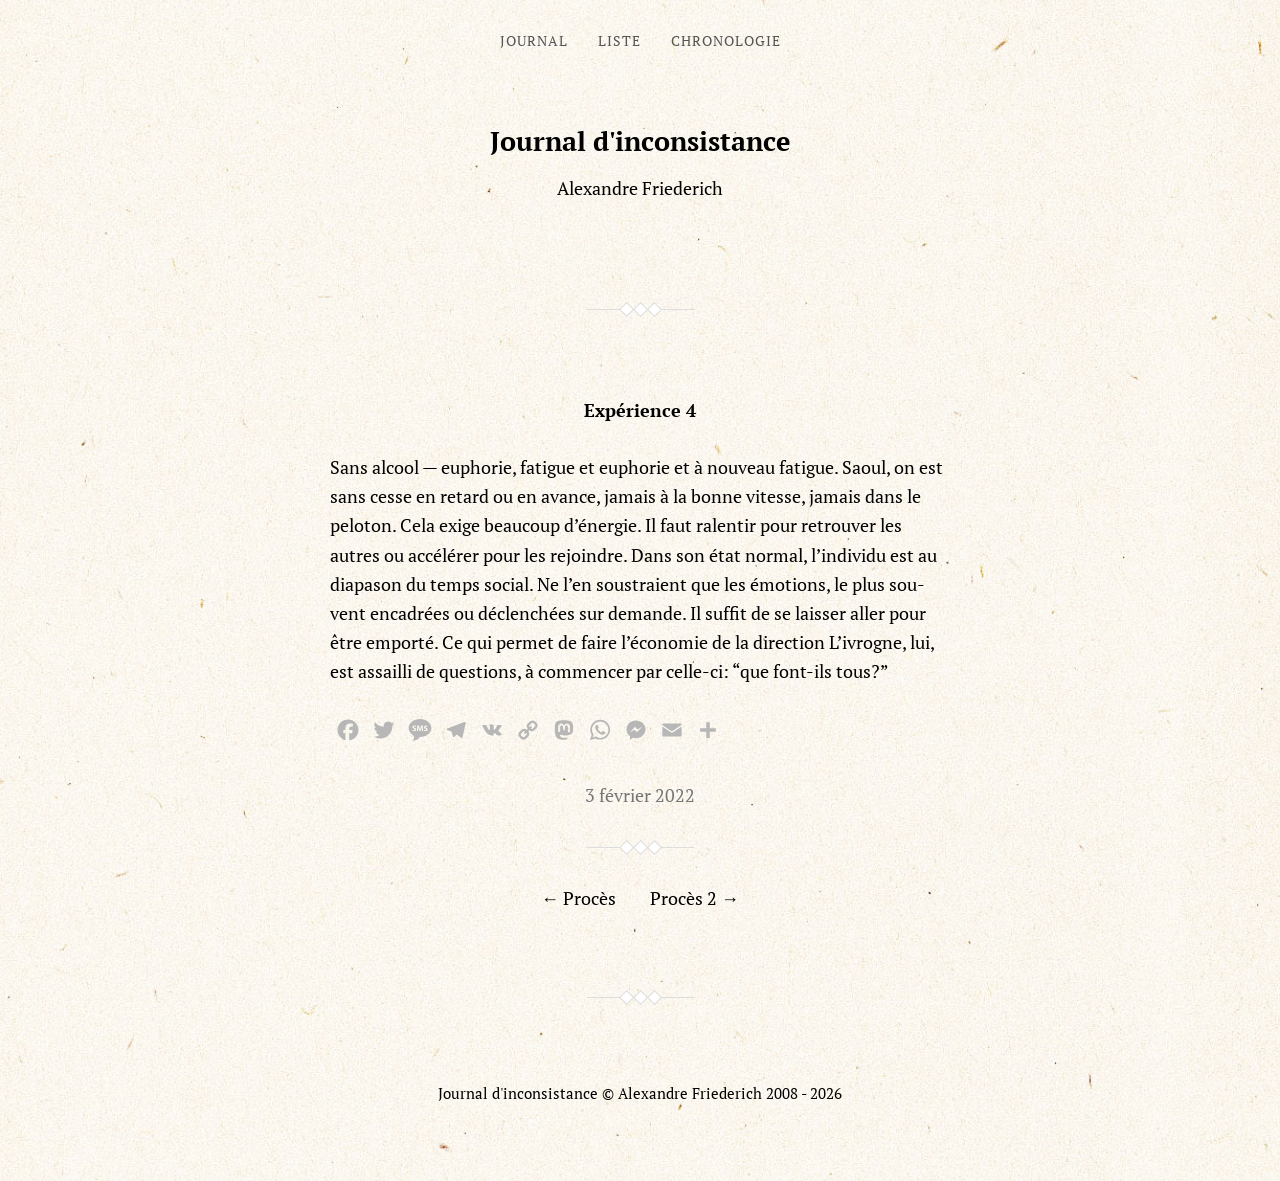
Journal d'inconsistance (640, 141)
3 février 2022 (640, 795)
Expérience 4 (640, 410)
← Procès (578, 898)
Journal (534, 40)
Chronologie (726, 40)
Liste (619, 40)
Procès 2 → (694, 898)
